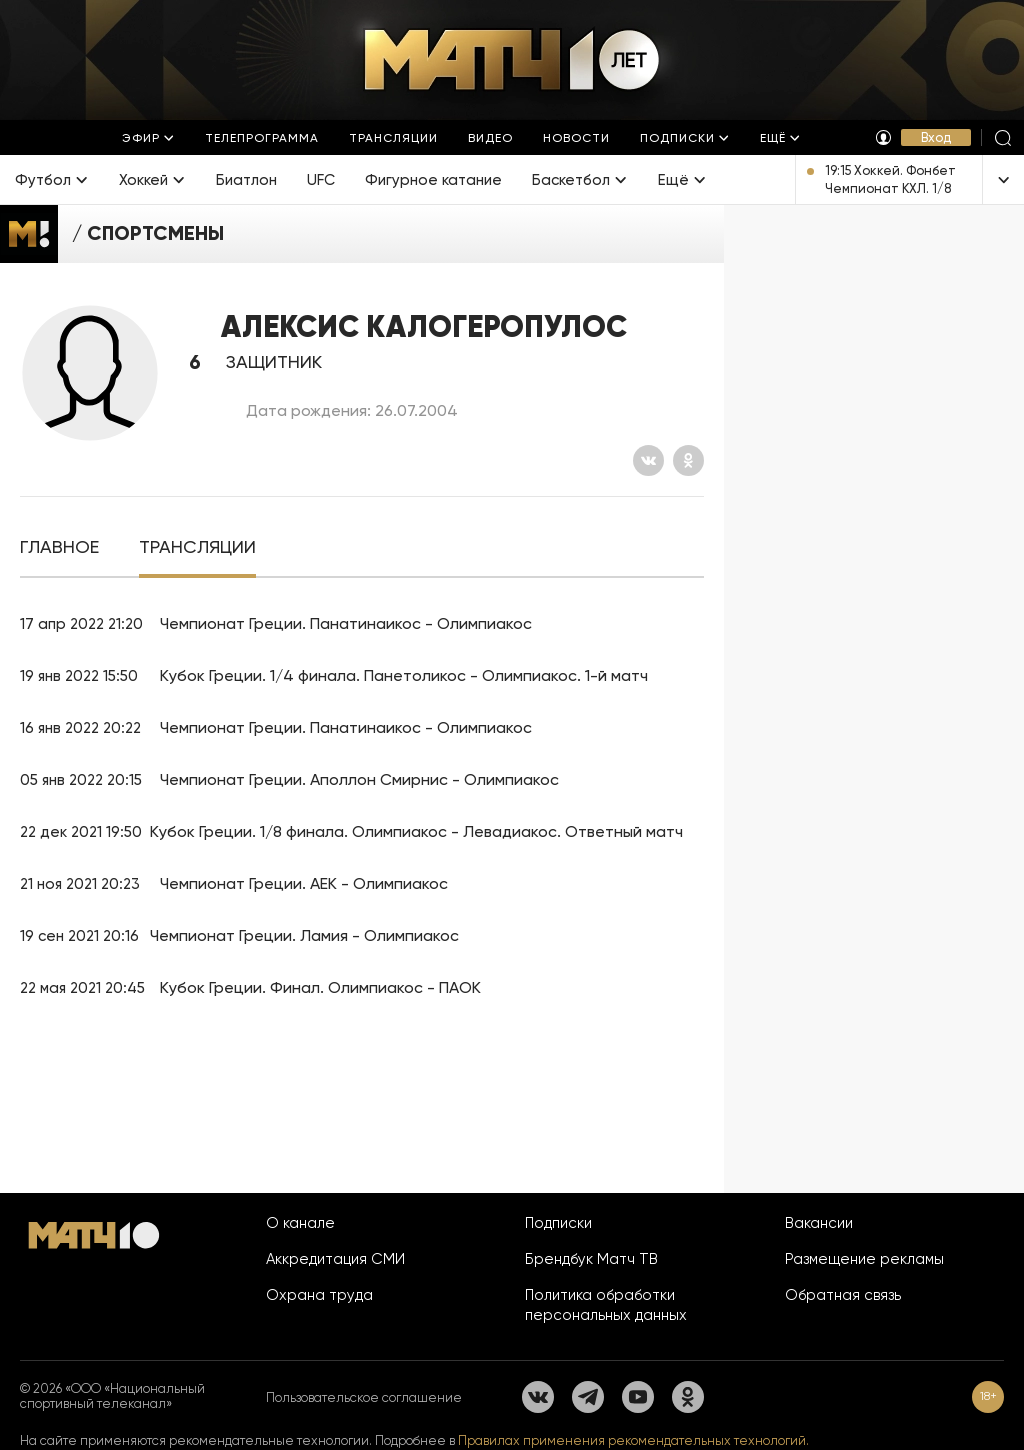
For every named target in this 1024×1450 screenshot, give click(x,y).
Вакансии (819, 1223)
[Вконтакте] (648, 460)
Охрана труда (319, 1295)
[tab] (59, 547)
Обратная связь (843, 1295)
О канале (300, 1223)
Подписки (558, 1223)
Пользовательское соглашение (364, 1397)
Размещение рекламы (864, 1259)
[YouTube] (638, 1397)
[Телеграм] (588, 1397)
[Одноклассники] (688, 460)
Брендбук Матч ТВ (591, 1259)
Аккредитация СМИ (335, 1259)
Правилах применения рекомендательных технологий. (633, 1440)
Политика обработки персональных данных (606, 1305)
